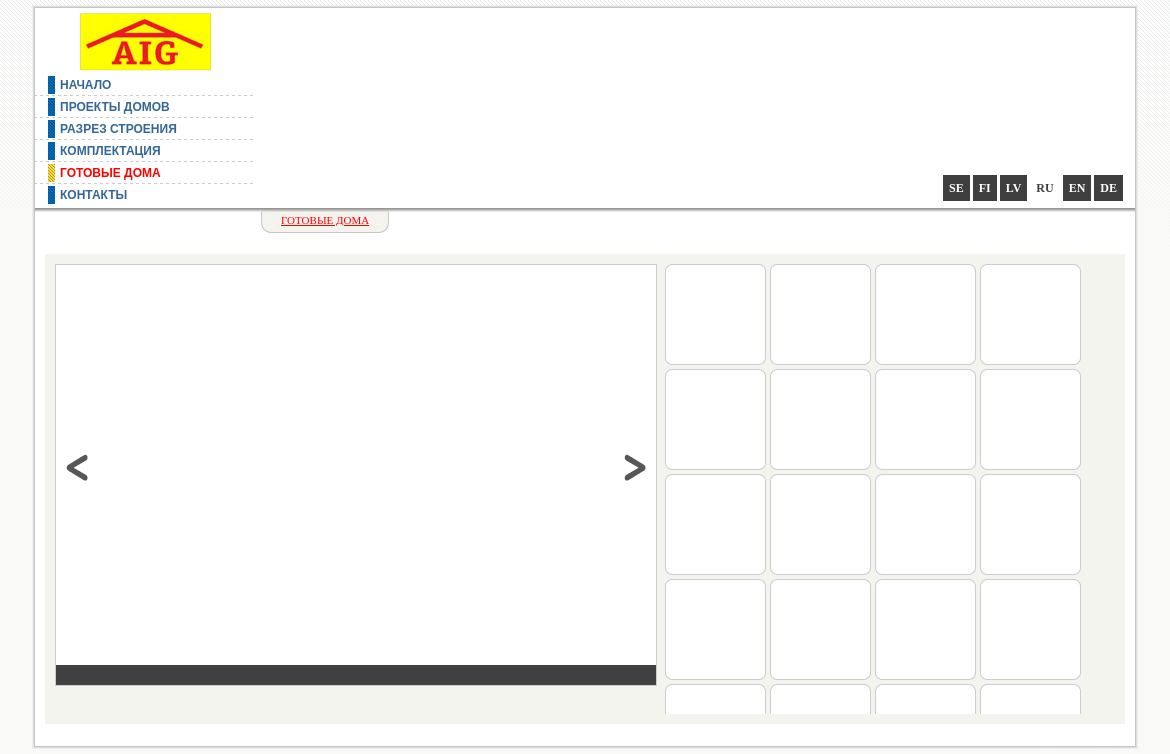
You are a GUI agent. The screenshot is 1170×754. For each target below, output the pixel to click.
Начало (85, 85)
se (956, 188)
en (1077, 188)
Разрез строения (118, 129)
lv (1014, 188)
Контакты (93, 195)
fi (985, 188)
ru (1044, 188)
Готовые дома (110, 173)
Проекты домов (115, 107)
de (1108, 188)
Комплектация (110, 151)
